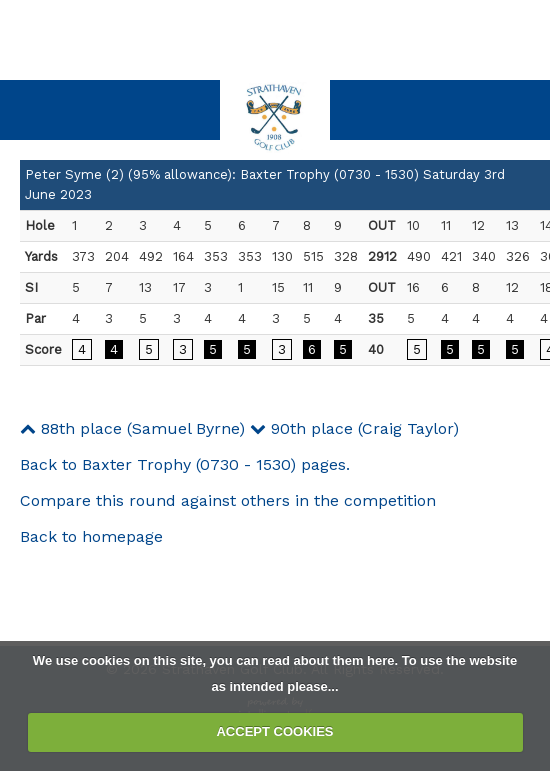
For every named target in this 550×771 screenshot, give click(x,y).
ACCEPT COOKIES (274, 731)
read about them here (328, 660)
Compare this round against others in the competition (228, 500)
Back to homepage (91, 536)
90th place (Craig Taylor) (354, 428)
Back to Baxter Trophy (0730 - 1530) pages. (185, 464)
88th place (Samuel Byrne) (132, 428)
